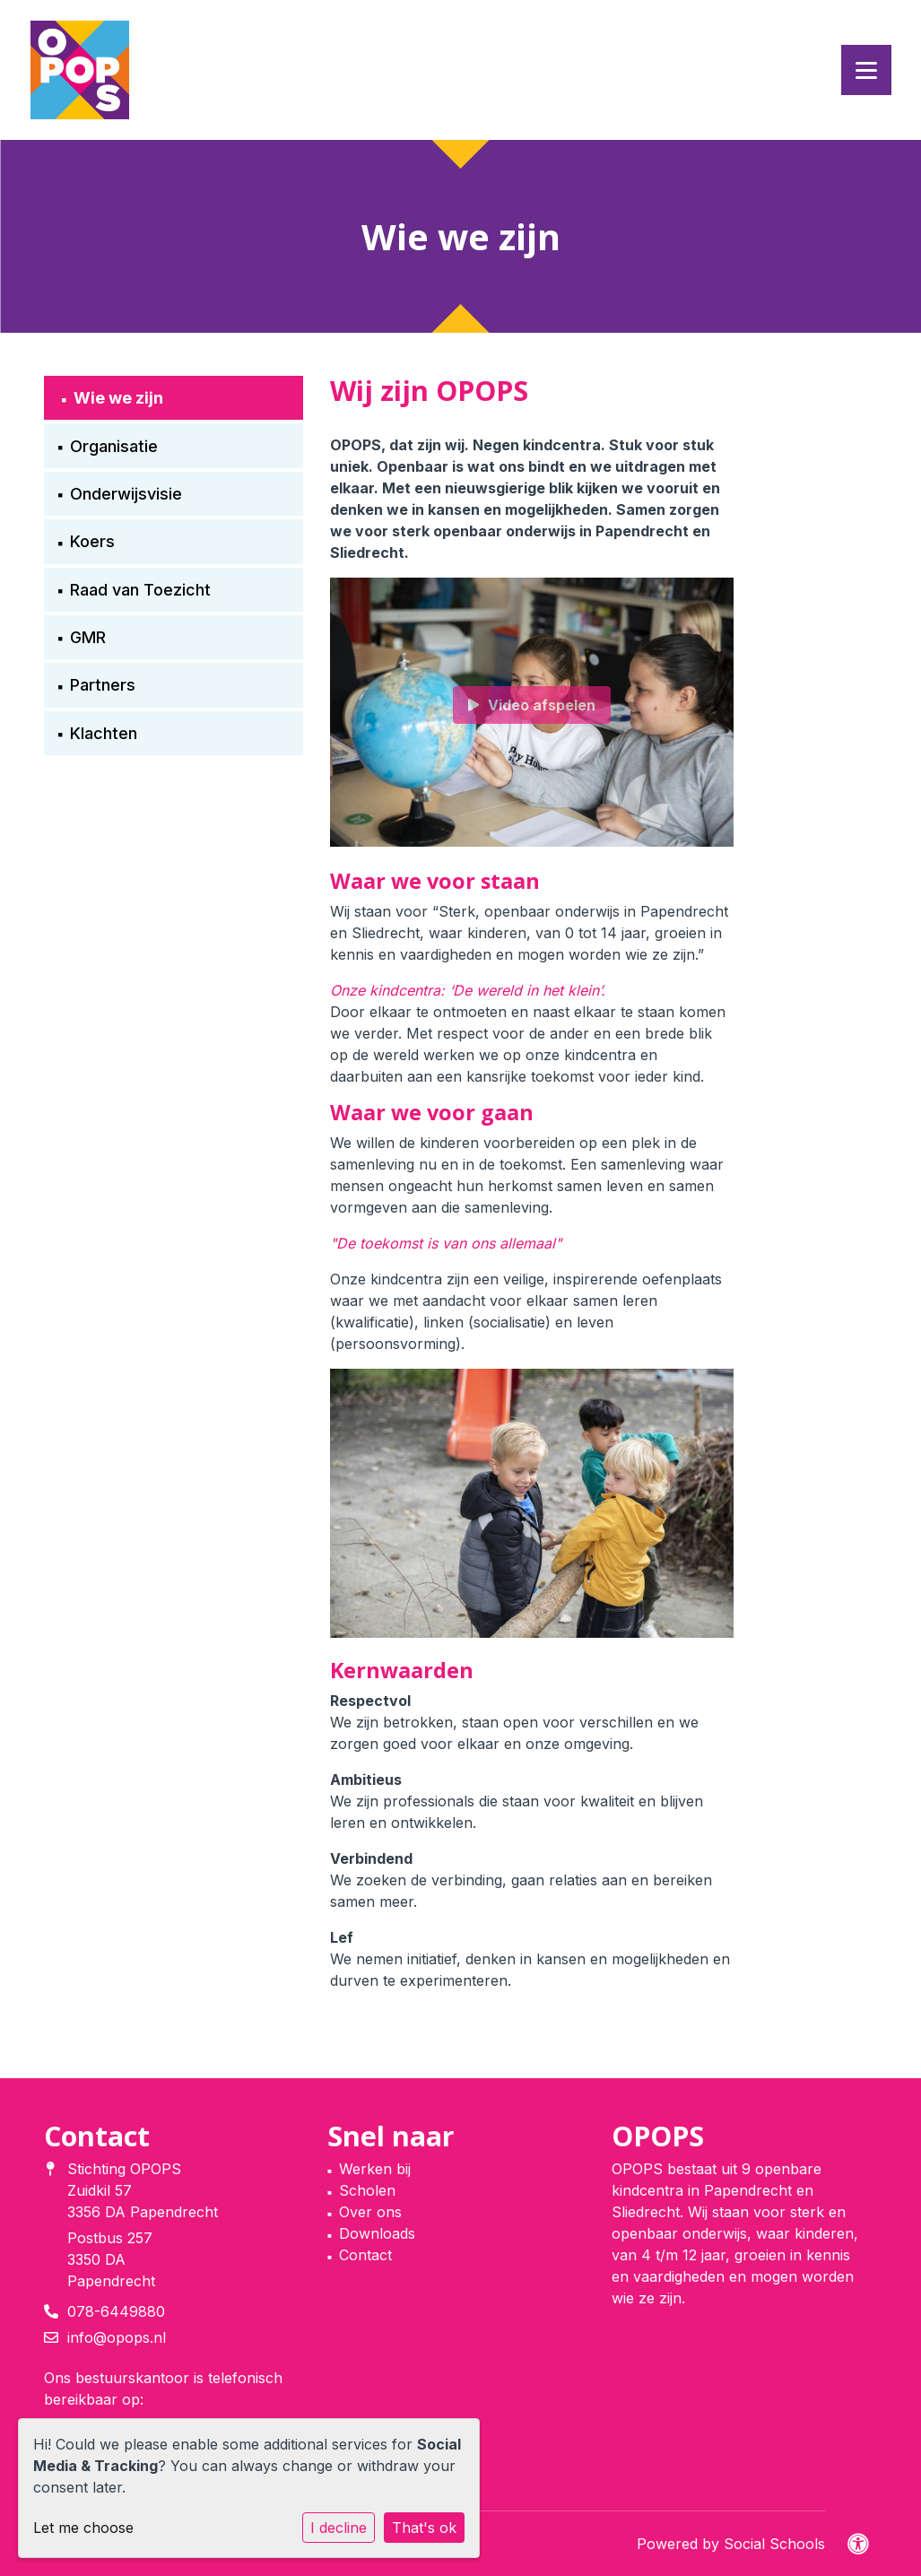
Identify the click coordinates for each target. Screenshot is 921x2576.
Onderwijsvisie (126, 493)
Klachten (103, 733)
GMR (88, 637)
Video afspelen (531, 705)
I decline (338, 2528)
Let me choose (83, 2528)
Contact (365, 2255)
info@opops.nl (116, 2337)
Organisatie (114, 446)
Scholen (367, 2190)
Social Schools (774, 2544)
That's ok (424, 2528)
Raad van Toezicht (140, 589)
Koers (92, 541)
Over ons (370, 2212)
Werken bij (375, 2169)
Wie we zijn (118, 397)
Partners (102, 684)
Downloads (377, 2233)
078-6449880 (116, 2311)
